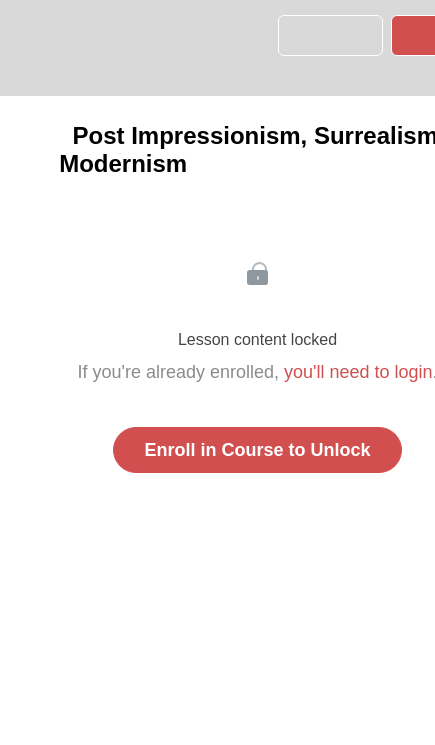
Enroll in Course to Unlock (257, 450)
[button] (24, 47)
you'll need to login (358, 372)
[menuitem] (85, 47)
